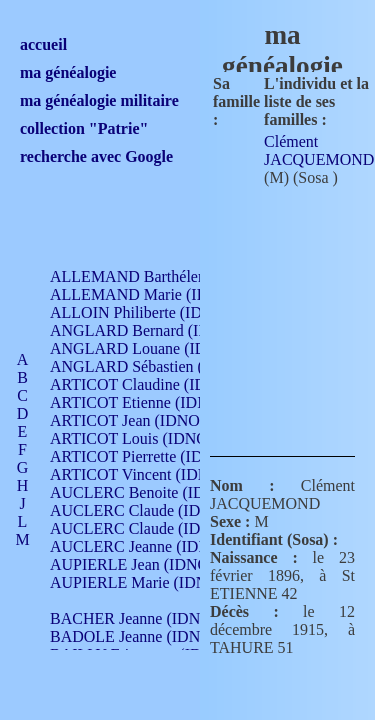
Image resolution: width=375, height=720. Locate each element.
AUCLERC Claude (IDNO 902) (153, 510)
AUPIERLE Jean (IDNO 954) (146, 564)
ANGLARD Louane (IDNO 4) (148, 348)
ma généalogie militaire (99, 100)
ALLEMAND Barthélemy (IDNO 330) (175, 276)
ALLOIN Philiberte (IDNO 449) (154, 312)
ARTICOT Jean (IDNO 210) (141, 420)
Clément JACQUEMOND (319, 150)
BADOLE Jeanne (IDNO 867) (147, 636)
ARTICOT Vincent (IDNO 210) (152, 474)
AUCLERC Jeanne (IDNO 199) (152, 546)
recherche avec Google (96, 156)
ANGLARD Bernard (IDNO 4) (150, 330)
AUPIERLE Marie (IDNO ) (139, 582)
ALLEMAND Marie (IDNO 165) (157, 294)
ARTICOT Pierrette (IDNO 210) (154, 456)
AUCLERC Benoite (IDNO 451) (155, 492)
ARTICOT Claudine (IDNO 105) (156, 384)
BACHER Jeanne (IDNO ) (135, 618)
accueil (43, 44)
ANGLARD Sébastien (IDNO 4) (155, 366)
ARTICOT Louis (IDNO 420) (145, 438)
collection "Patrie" (84, 128)
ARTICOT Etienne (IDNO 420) (152, 402)
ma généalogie (68, 72)
